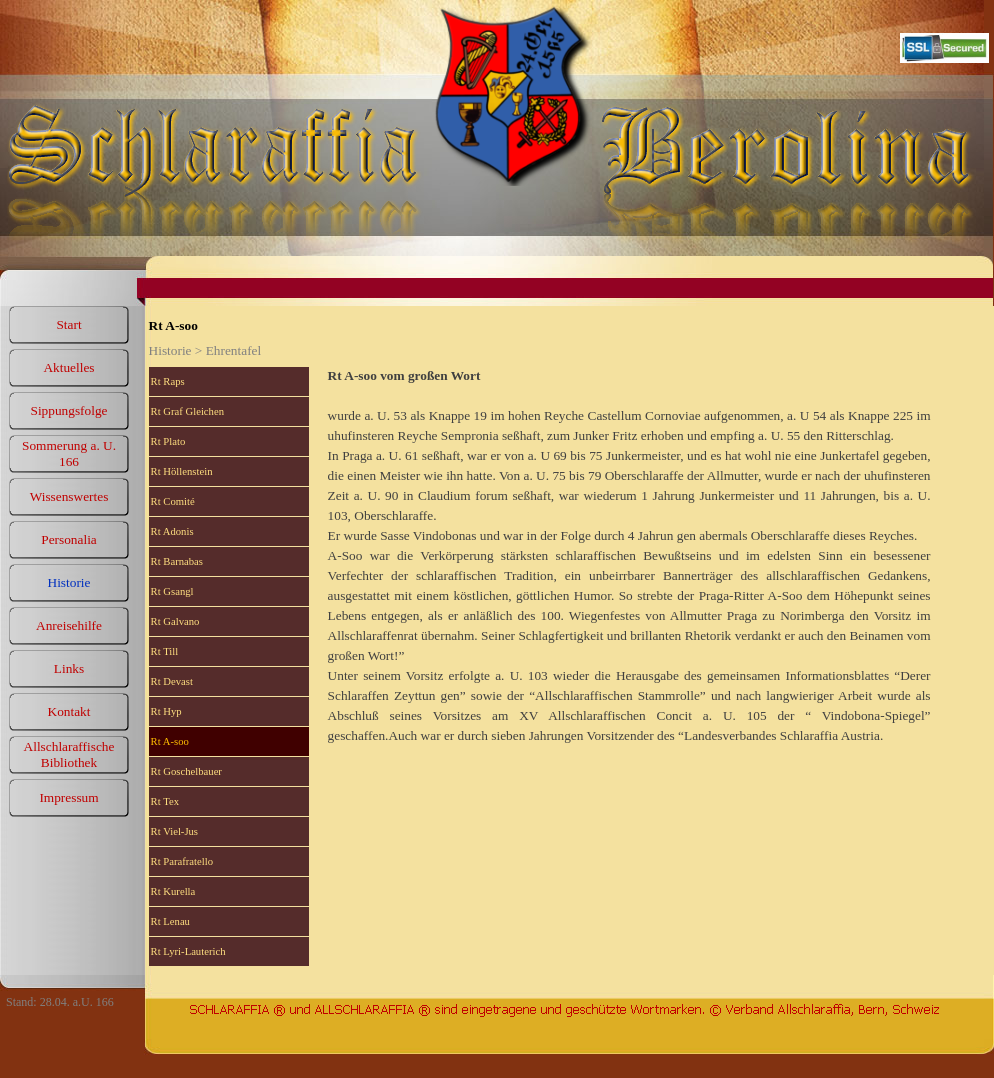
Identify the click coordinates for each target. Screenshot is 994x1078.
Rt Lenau (170, 921)
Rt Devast (172, 681)
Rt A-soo (170, 741)
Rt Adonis (172, 531)
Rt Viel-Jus (174, 831)
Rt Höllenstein (182, 471)
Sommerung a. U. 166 (69, 453)
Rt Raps (168, 381)
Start (68, 324)
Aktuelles (68, 367)
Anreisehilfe (69, 625)
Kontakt (69, 711)
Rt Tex (165, 801)
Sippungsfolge (68, 410)
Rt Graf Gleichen (187, 411)
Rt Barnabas (177, 561)
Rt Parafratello (182, 861)
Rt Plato (168, 441)
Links (69, 668)
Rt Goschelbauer (186, 771)
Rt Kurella (173, 891)
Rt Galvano (175, 621)
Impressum (68, 797)
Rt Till (165, 651)
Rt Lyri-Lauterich (188, 951)
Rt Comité (173, 501)
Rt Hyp (166, 711)
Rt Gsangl (172, 591)
